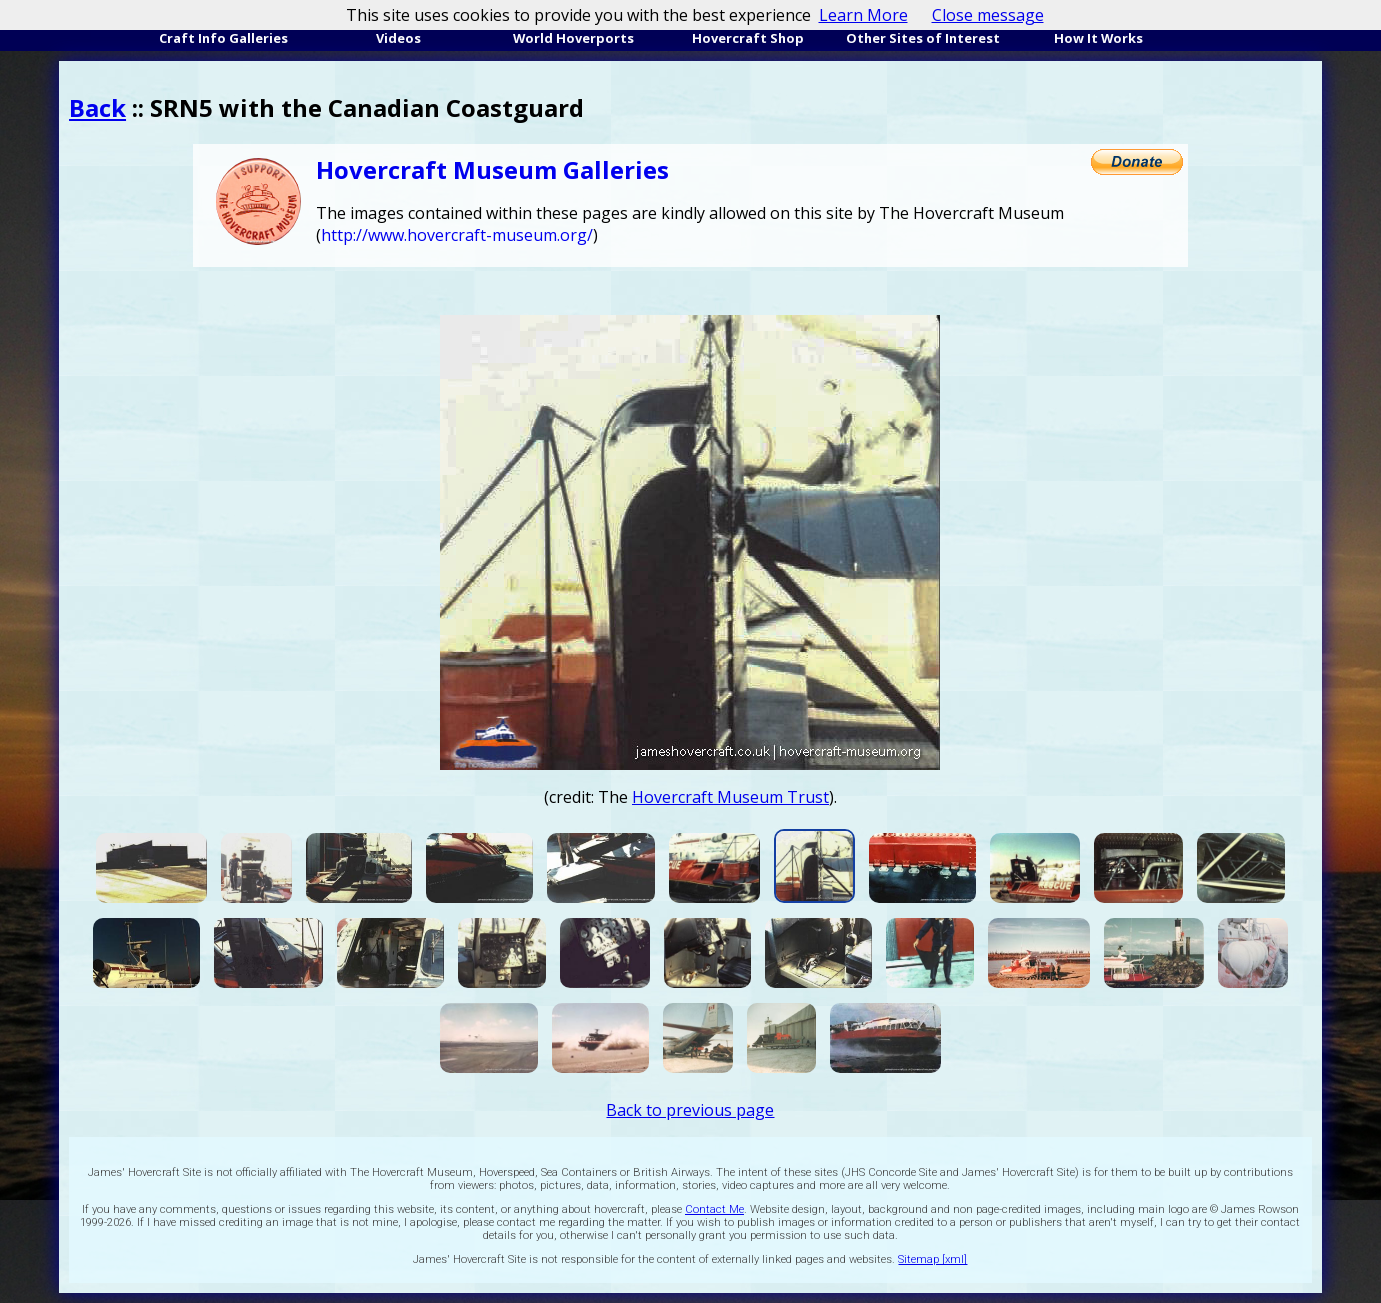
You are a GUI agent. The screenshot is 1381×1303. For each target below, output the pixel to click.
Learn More (863, 15)
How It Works (1098, 38)
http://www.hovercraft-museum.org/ (457, 235)
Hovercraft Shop (748, 38)
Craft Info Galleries (223, 38)
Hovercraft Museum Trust (730, 797)
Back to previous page (690, 1110)
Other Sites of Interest (923, 38)
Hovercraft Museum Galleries (492, 169)
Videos (398, 38)
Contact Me (714, 1209)
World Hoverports (573, 38)
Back (97, 107)
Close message (988, 15)
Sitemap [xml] (932, 1259)
